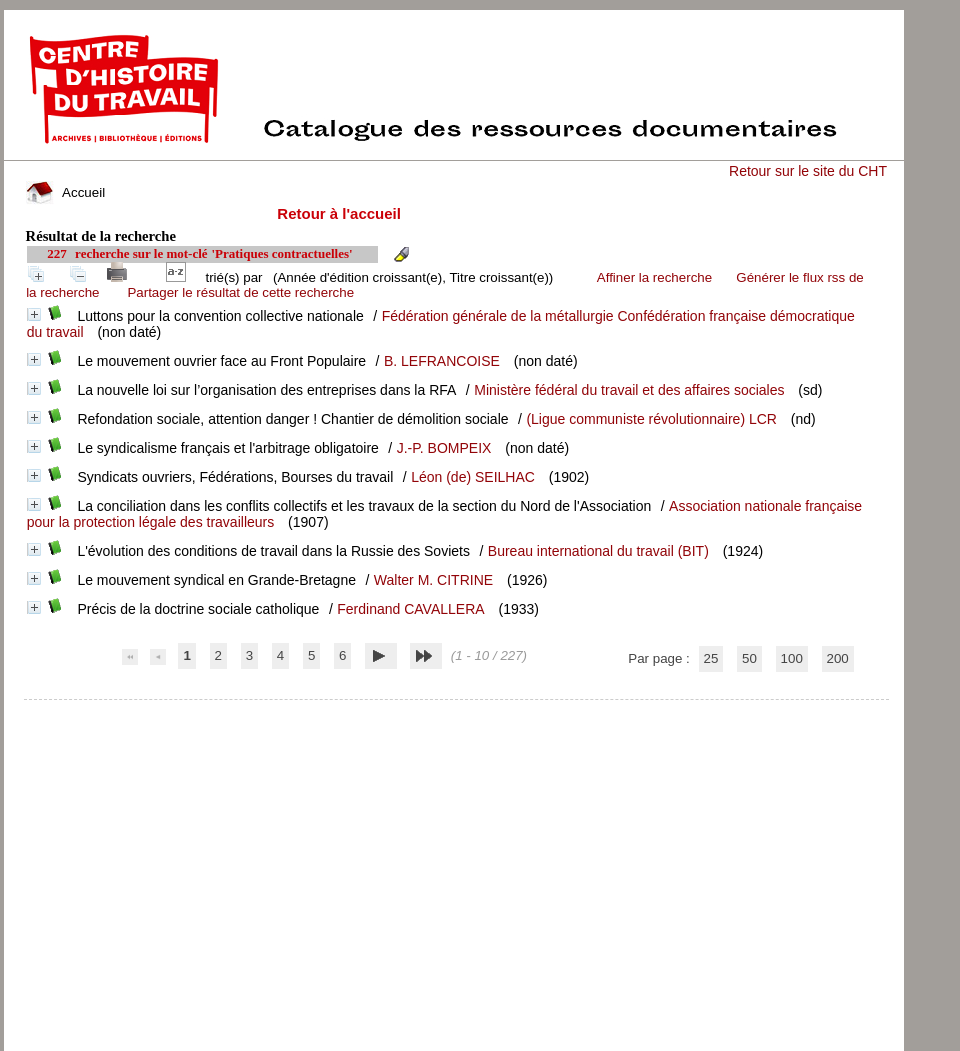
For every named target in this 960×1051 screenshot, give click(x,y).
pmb (456, 712)
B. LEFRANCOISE (442, 361)
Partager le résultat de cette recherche (240, 292)
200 (838, 658)
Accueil (66, 192)
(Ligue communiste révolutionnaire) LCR (651, 419)
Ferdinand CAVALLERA (410, 609)
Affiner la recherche (654, 277)
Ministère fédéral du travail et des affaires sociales (629, 390)
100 (792, 658)
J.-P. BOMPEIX (444, 448)
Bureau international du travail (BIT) (598, 551)
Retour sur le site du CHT (808, 171)
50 (749, 658)
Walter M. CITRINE (433, 580)
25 (711, 658)
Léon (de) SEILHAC (473, 477)
